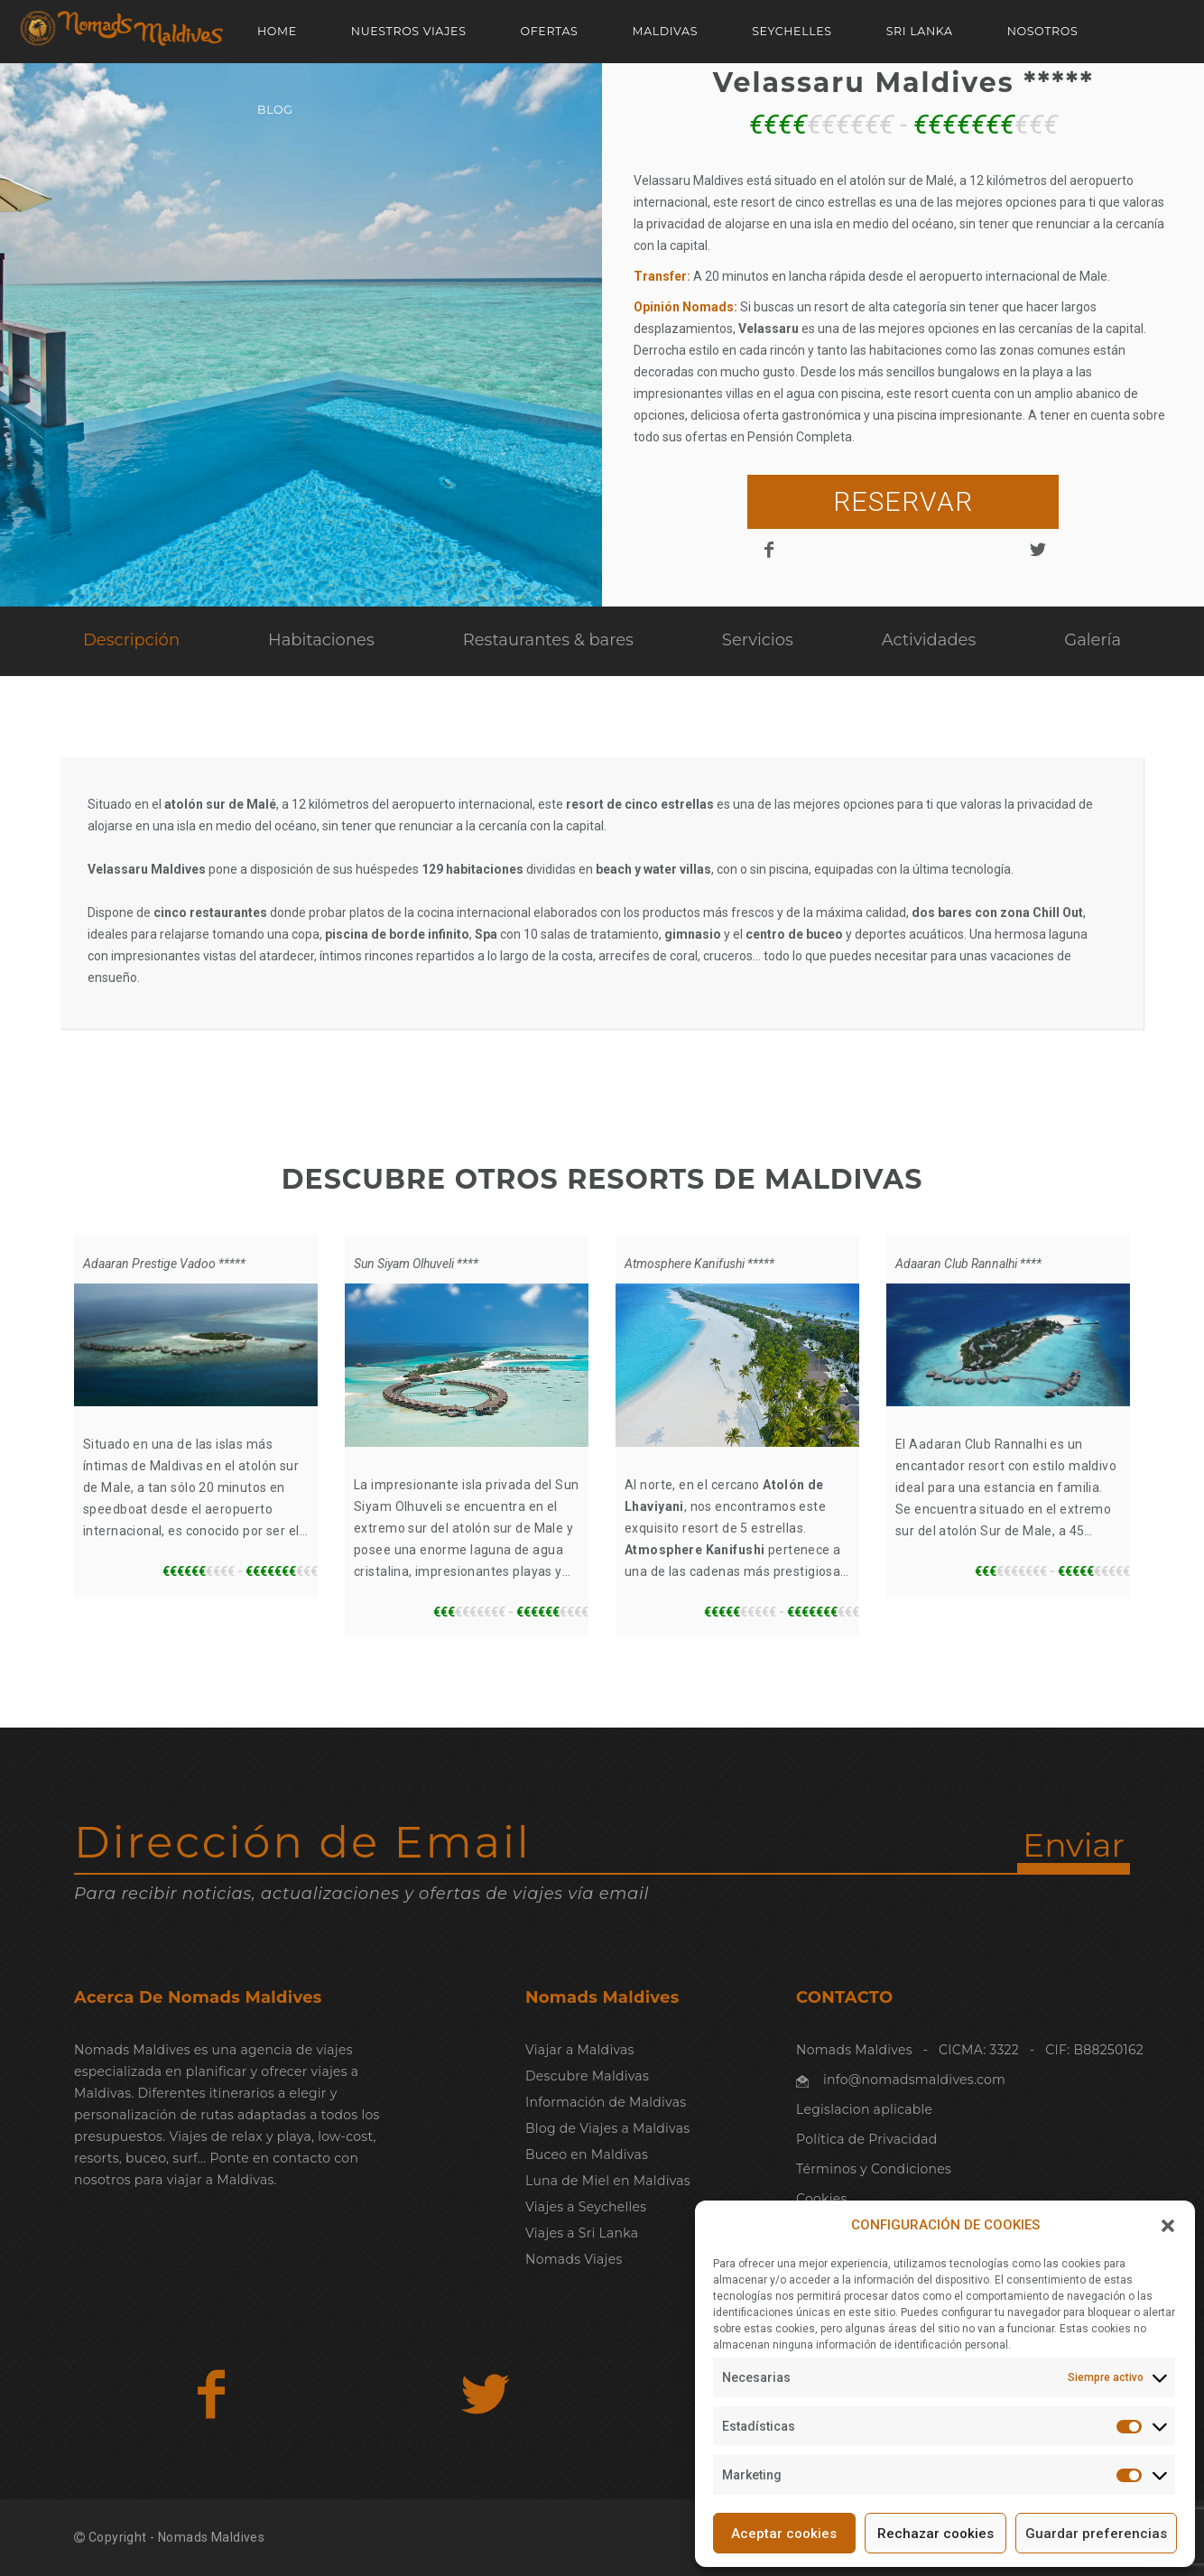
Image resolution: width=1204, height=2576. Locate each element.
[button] (1168, 2226)
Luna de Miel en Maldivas (607, 2181)
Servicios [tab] (757, 640)
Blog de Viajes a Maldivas (607, 2128)
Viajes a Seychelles (585, 2207)
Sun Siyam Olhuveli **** (416, 1263)
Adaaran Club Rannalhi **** (968, 1263)
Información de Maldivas (605, 2102)
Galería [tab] (1092, 640)
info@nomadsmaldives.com (914, 2079)
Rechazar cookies (935, 2533)
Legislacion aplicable (864, 2109)
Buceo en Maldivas (586, 2154)
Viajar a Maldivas (579, 2050)
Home (277, 31)
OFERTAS (550, 31)
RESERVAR (903, 501)
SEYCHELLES (792, 31)
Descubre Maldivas (587, 2076)
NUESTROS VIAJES (409, 31)
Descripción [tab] (131, 640)
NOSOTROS (1043, 31)
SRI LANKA (919, 31)
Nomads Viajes (574, 2259)
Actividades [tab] (929, 640)
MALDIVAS (665, 31)
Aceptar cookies (784, 2533)
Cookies (821, 2199)
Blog (275, 109)
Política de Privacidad (866, 2139)
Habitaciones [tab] (321, 640)
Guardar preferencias (1096, 2533)
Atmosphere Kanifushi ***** (699, 1263)
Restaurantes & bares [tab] (548, 640)
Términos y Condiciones (873, 2169)
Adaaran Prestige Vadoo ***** (164, 1263)
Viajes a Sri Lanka (581, 2233)
